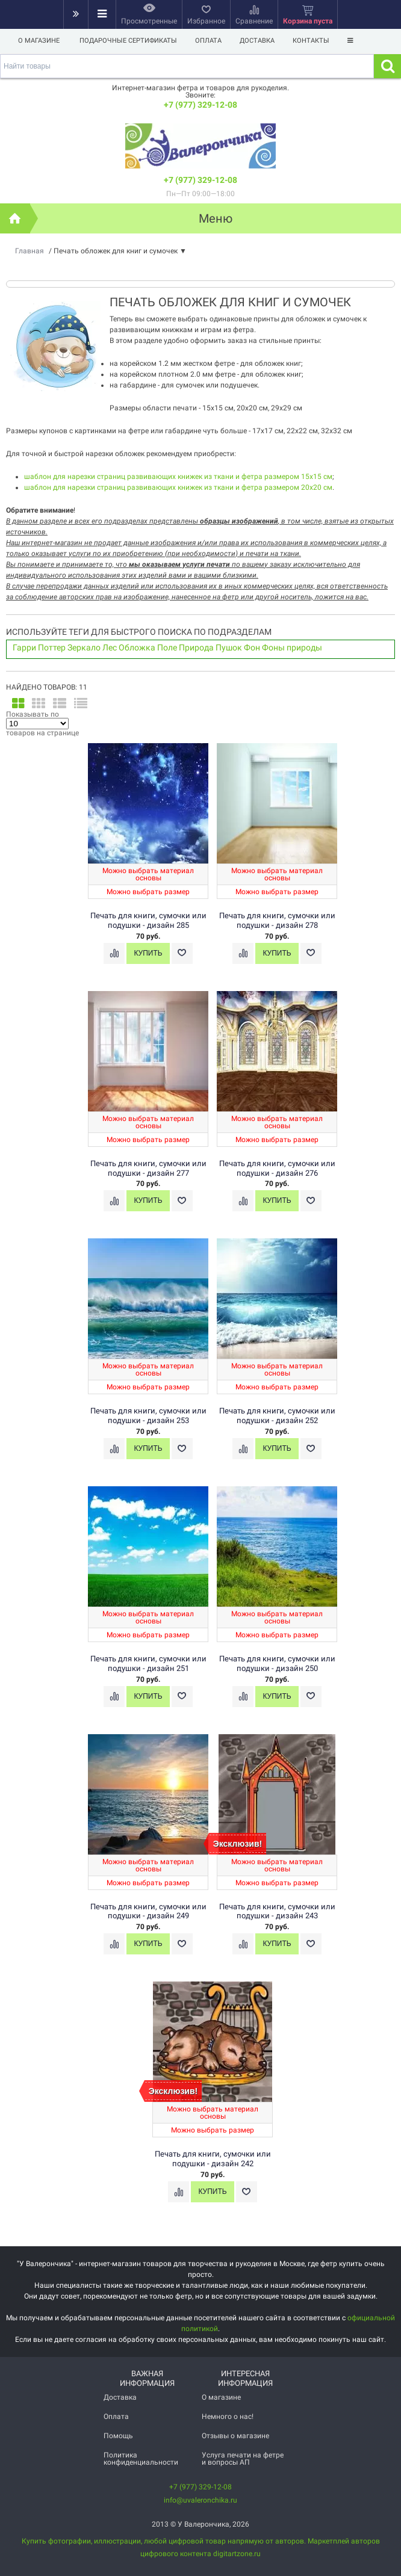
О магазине (39, 41)
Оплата (210, 41)
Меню (215, 218)
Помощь (118, 2436)
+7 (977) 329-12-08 (200, 105)
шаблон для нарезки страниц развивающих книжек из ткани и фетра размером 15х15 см (178, 476)
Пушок (229, 647)
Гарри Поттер (39, 647)
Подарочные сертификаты (128, 41)
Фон (252, 647)
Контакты (316, 41)
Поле (167, 647)
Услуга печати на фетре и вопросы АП (243, 2458)
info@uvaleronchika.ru (200, 2500)
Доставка (260, 41)
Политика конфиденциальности (141, 2458)
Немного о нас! (227, 2416)
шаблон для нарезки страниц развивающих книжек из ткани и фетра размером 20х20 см (178, 487)
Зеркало (84, 647)
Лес (109, 647)
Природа (196, 647)
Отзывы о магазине (235, 2436)
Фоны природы (292, 647)
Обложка (137, 647)
